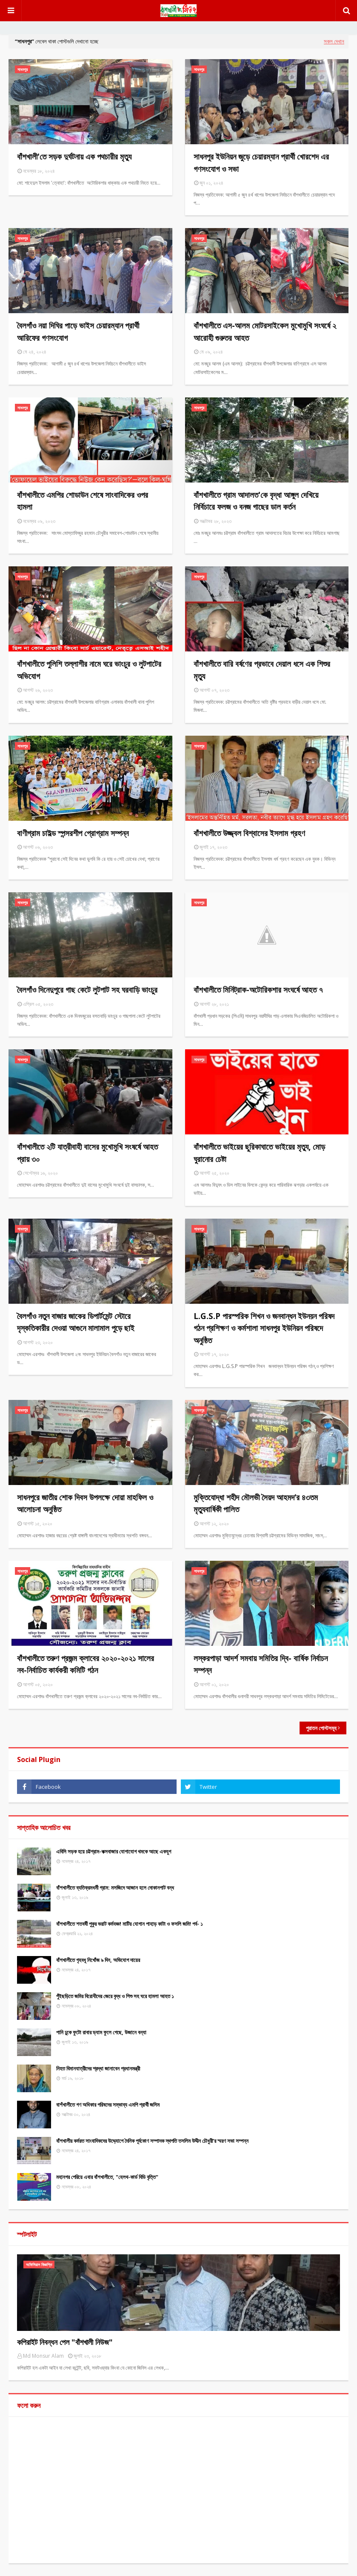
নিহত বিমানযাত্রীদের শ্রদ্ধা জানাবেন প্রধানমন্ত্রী (98, 2068)
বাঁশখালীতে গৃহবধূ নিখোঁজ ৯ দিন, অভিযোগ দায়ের (98, 1960)
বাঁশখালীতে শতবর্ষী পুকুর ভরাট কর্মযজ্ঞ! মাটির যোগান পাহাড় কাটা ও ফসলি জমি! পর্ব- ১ (129, 1924)
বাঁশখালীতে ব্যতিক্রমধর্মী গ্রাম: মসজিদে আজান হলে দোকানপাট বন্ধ (115, 1887)
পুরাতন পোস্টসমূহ (321, 1728)
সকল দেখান (334, 41)
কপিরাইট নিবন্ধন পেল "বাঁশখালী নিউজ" (65, 2342)
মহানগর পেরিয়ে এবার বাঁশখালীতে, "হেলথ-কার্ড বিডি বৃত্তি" (107, 2177)
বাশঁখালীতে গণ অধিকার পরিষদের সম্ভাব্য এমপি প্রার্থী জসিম (108, 2104)
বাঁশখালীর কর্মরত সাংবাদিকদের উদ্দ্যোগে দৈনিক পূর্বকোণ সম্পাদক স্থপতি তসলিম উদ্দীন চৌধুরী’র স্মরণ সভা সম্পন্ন (152, 2141)
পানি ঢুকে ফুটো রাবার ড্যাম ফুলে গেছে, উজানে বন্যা (101, 2032)
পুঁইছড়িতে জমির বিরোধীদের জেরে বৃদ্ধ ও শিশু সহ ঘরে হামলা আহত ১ (115, 1996)
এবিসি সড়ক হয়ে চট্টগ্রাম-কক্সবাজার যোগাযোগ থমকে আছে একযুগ (113, 1851)
